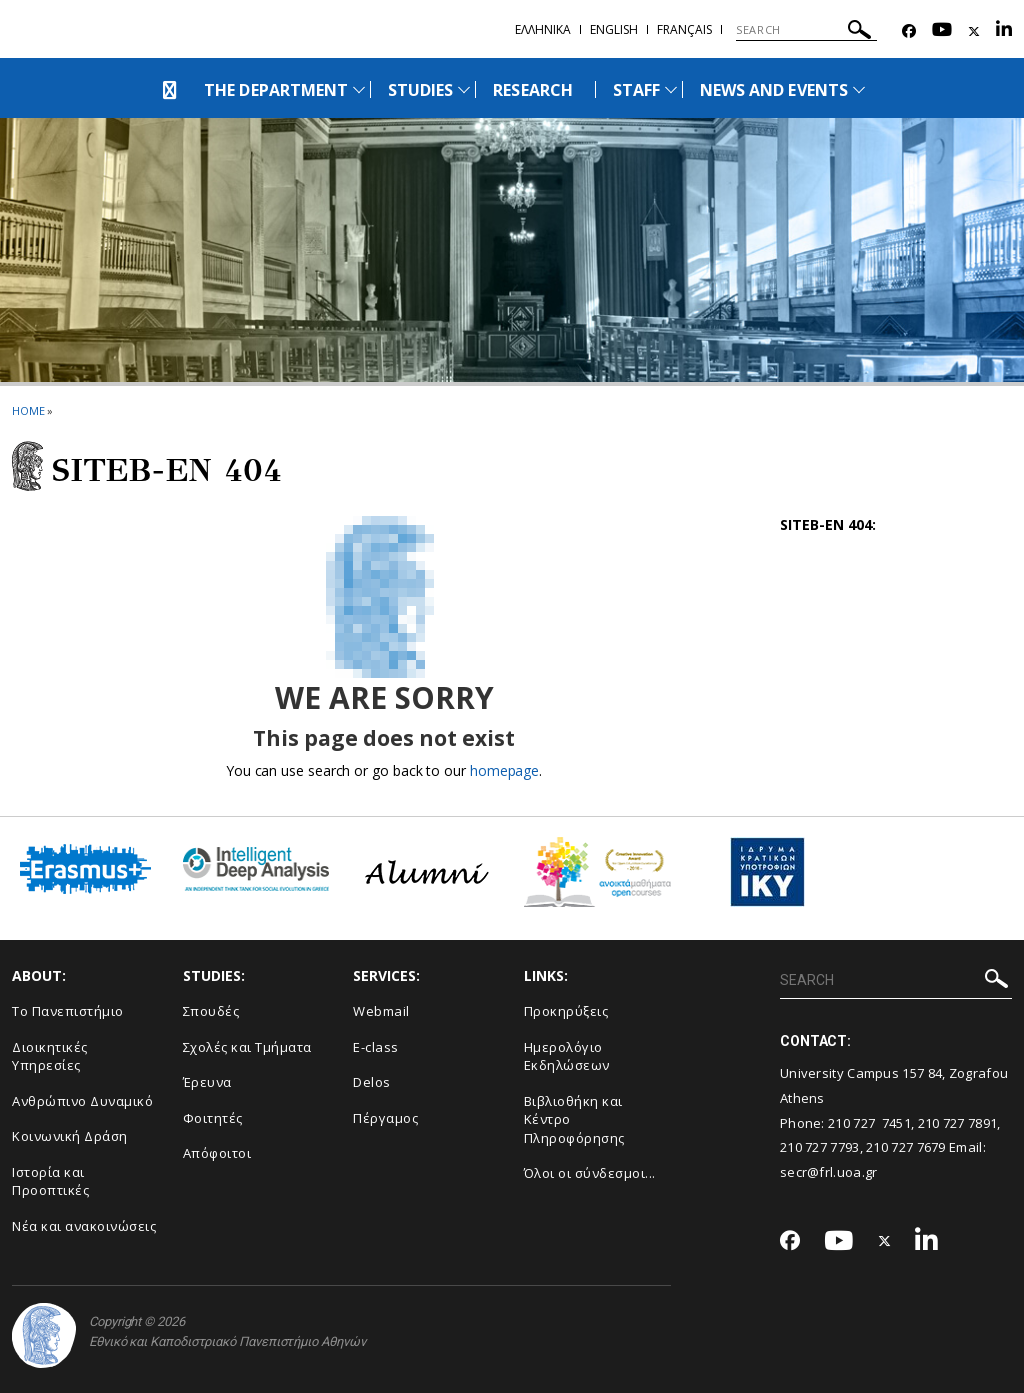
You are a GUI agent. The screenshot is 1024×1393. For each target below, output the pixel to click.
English (614, 29)
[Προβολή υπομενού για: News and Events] (859, 89)
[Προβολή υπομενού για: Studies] (464, 89)
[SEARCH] (806, 30)
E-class (376, 1047)
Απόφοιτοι (217, 1153)
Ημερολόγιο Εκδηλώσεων (567, 1056)
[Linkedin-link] (1004, 31)
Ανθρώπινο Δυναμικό (82, 1101)
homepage (504, 770)
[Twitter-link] (974, 31)
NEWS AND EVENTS (774, 90)
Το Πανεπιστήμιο (68, 1011)
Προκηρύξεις (566, 1011)
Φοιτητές (213, 1118)
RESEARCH (532, 90)
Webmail (381, 1011)
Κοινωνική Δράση (70, 1136)
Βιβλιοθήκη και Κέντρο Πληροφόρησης (574, 1119)
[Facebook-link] (909, 31)
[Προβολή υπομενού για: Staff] (671, 89)
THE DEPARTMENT (276, 90)
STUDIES (420, 90)
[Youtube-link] (942, 31)
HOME (28, 410)
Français (684, 29)
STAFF (636, 90)
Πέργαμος (385, 1118)
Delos (372, 1082)
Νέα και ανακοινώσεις (84, 1226)
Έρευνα (207, 1082)
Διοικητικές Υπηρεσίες (50, 1056)
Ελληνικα (543, 29)
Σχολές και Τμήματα (247, 1047)
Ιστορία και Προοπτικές (50, 1181)
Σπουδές (211, 1011)
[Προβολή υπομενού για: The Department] (359, 89)
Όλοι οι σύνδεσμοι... (590, 1173)
